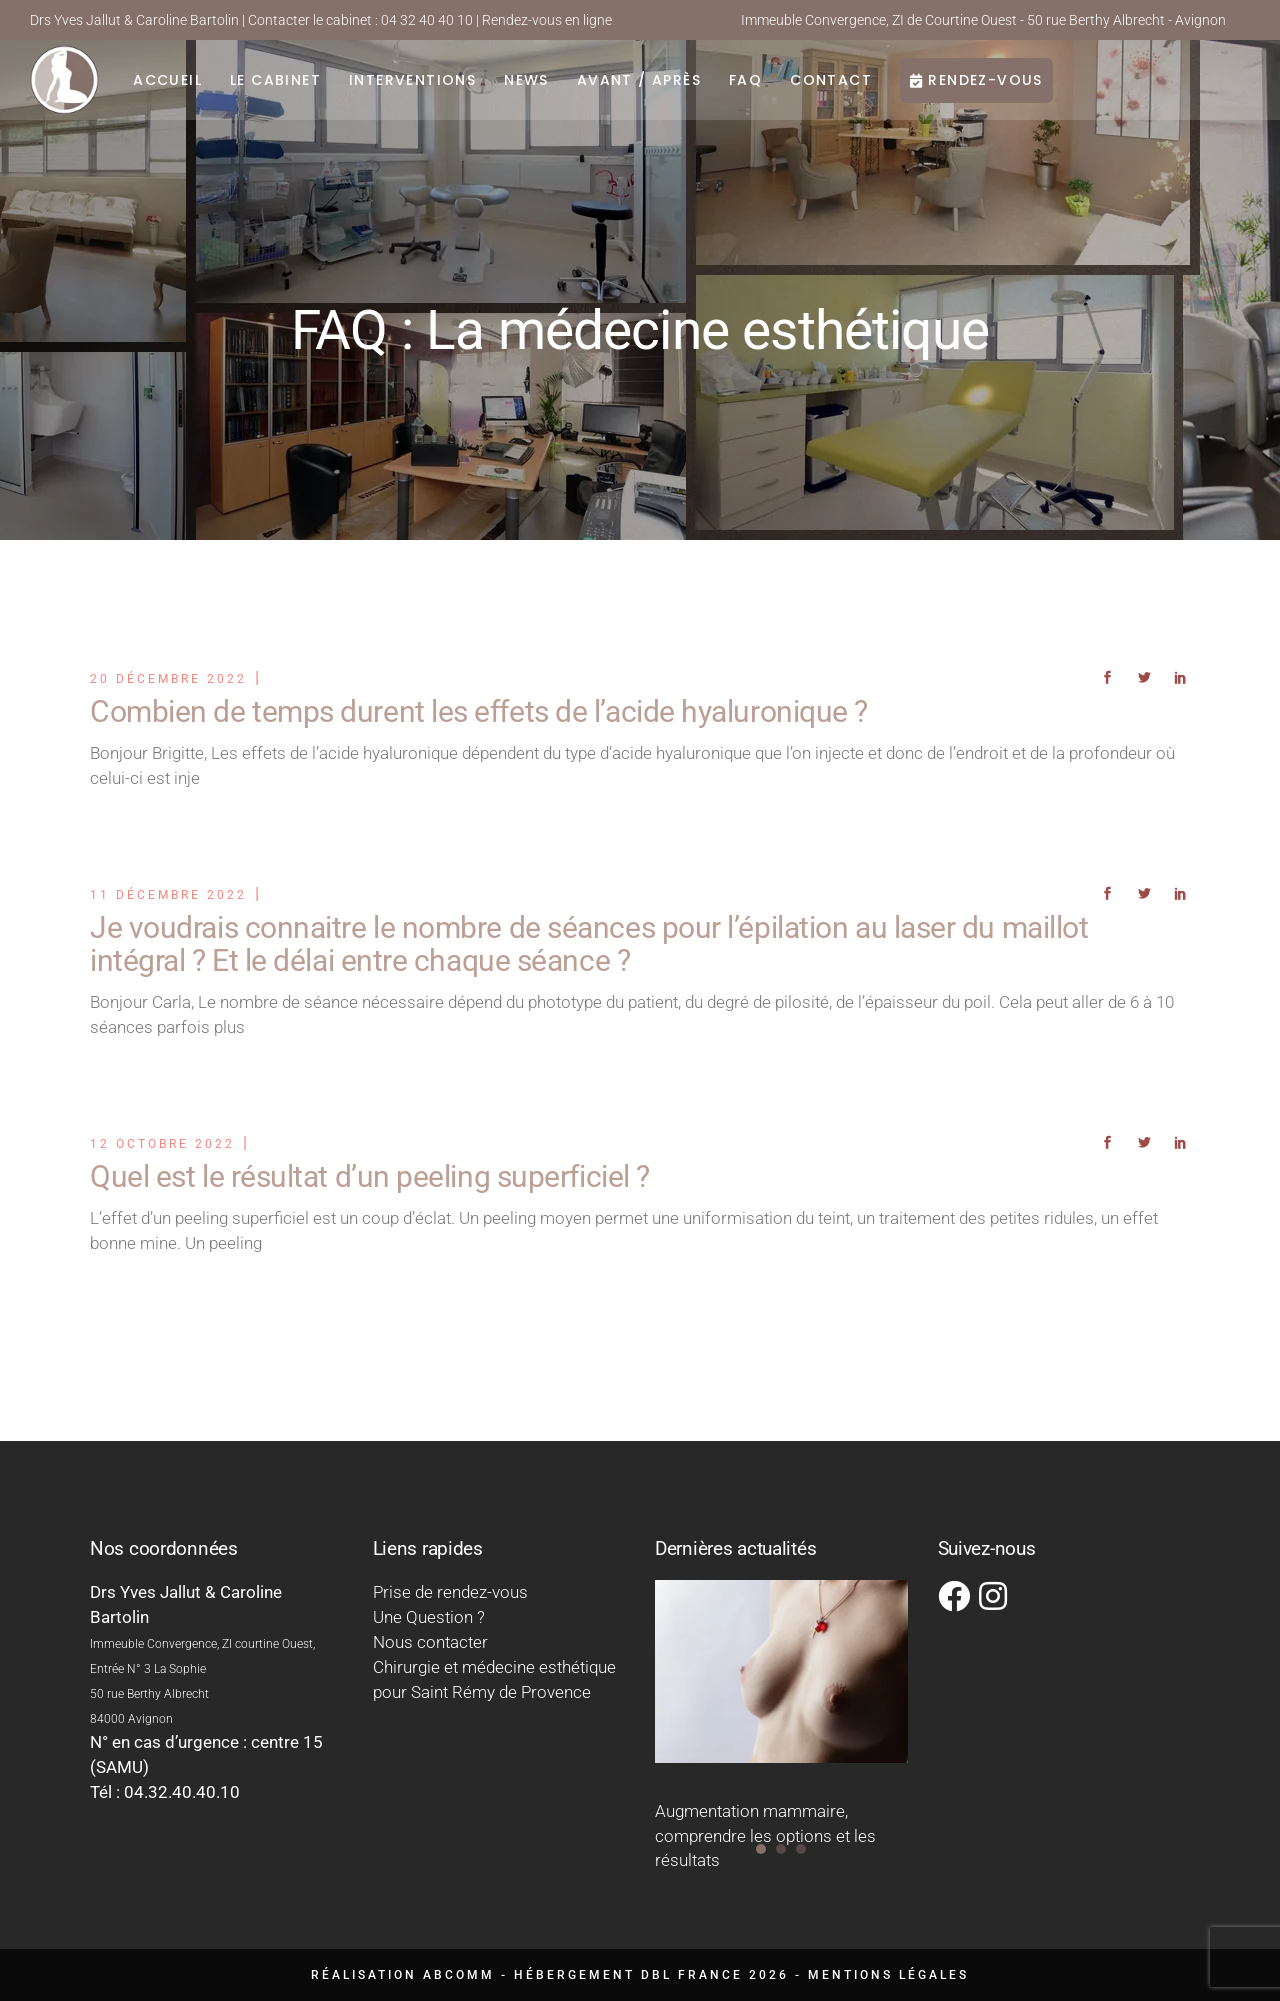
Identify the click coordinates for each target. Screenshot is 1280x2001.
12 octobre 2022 (162, 1144)
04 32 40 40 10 (427, 20)
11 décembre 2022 (168, 895)
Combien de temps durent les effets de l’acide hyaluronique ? (479, 711)
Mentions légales (888, 1975)
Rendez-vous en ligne (547, 20)
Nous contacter (430, 1642)
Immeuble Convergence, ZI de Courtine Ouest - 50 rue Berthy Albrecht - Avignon (983, 20)
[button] (761, 1849)
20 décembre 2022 (168, 679)
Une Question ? (429, 1617)
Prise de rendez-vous (450, 1592)
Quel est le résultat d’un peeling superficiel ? (370, 1176)
